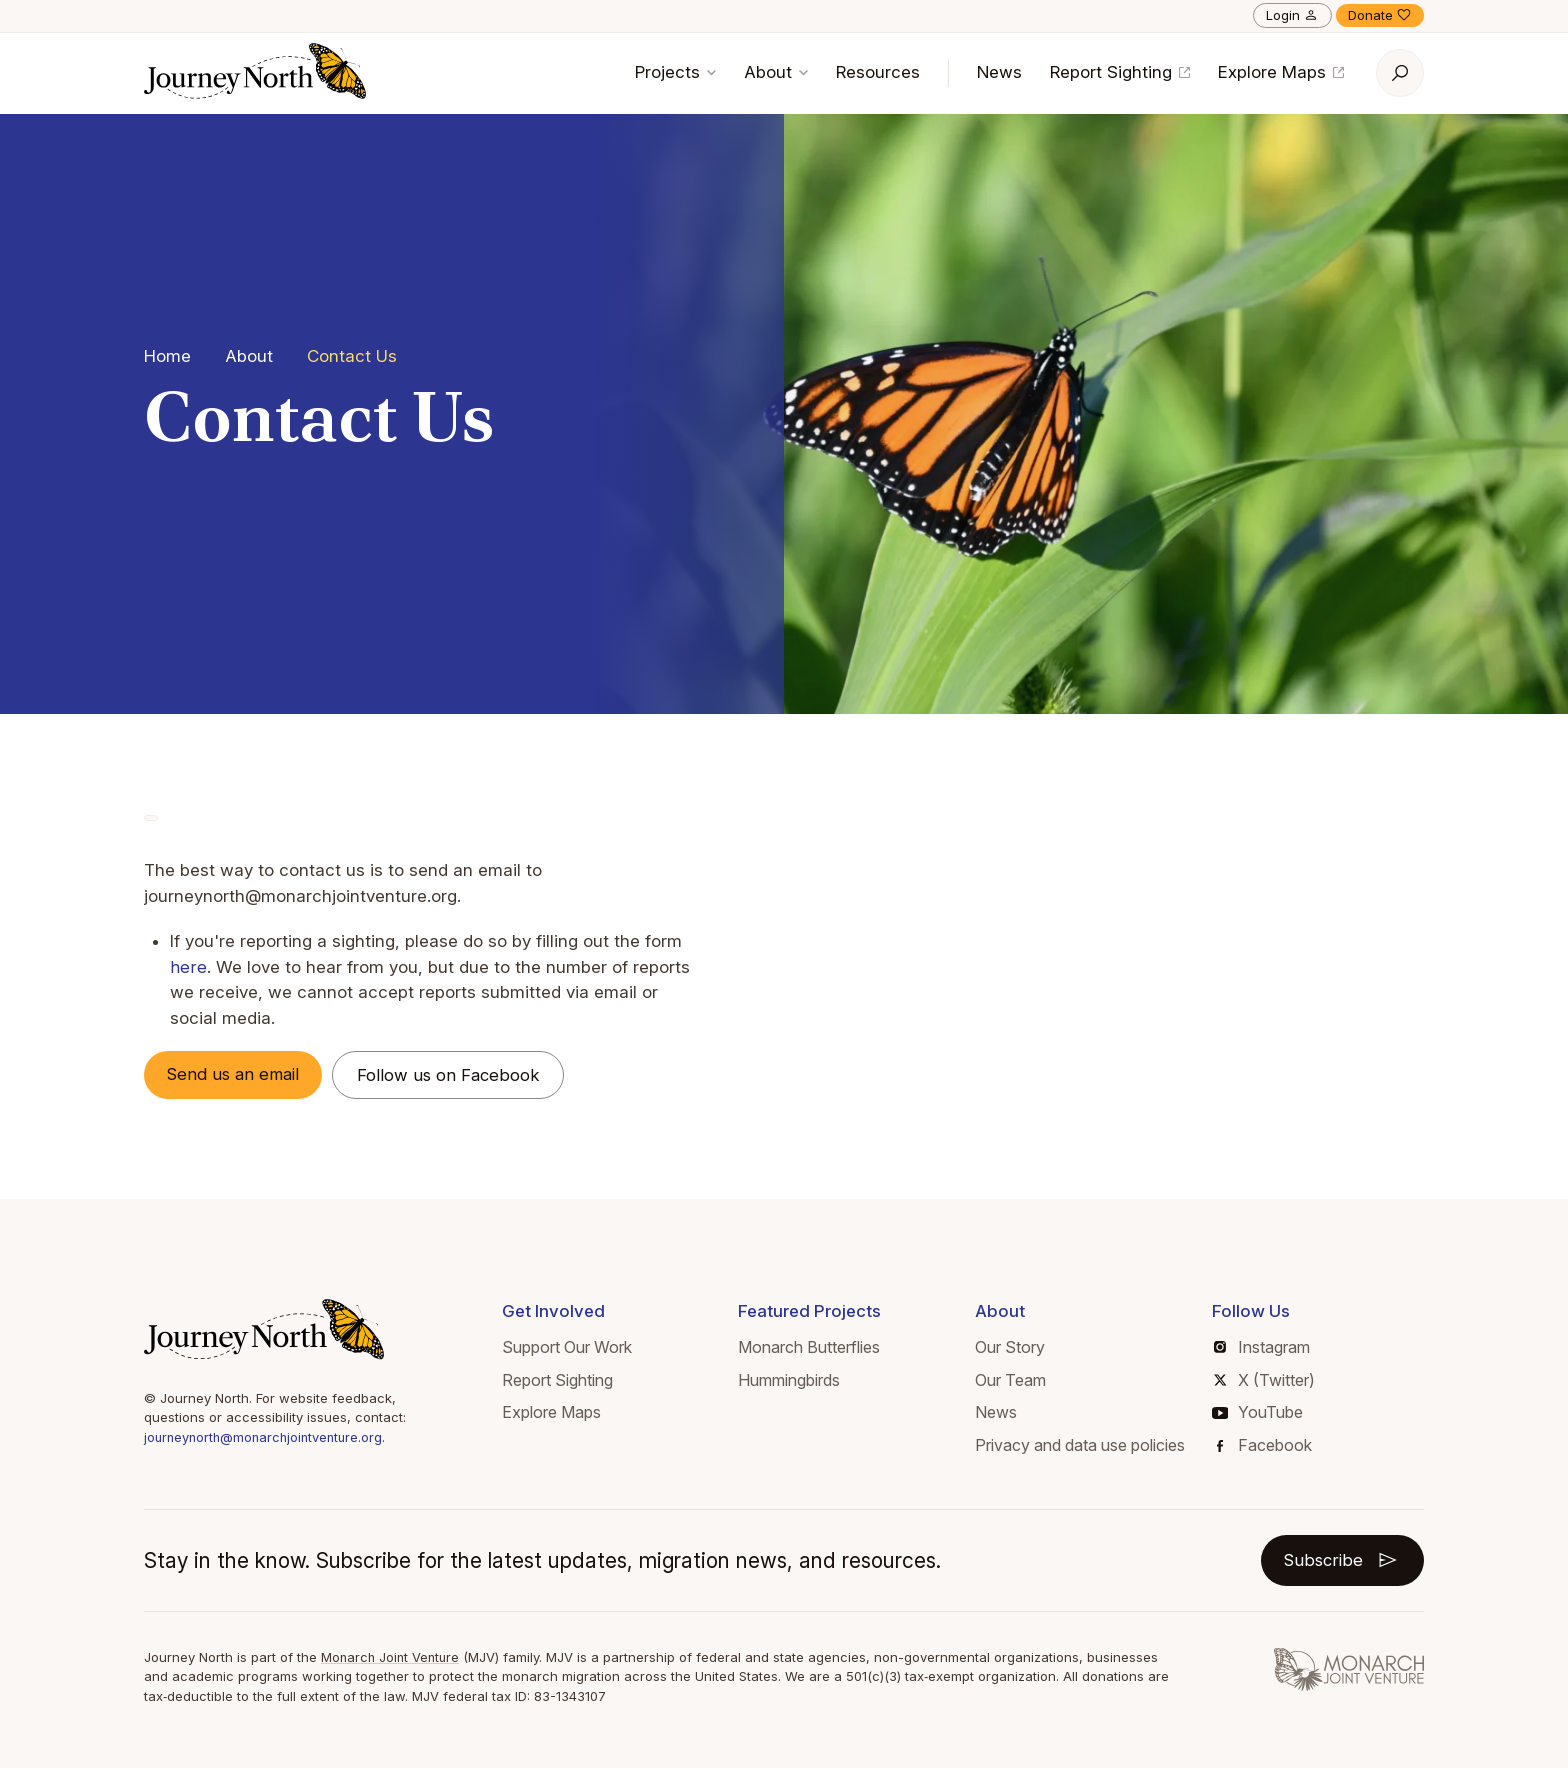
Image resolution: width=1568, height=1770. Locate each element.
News (999, 72)
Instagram (1262, 1348)
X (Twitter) (1264, 1380)
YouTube (1257, 1413)
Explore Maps (1281, 72)
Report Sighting (1120, 72)
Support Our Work (567, 1348)
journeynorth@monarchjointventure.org (267, 1438)
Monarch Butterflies (809, 1348)
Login (1292, 15)
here (188, 967)
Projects (675, 72)
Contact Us (352, 356)
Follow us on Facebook (456, 1075)
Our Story (1010, 1348)
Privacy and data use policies (1080, 1446)
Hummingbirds (789, 1380)
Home (167, 356)
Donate (1380, 15)
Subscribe (1341, 1561)
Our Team (1010, 1380)
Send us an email (237, 1074)
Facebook (1264, 1446)
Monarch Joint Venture (392, 1658)
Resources (878, 72)
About (776, 72)
